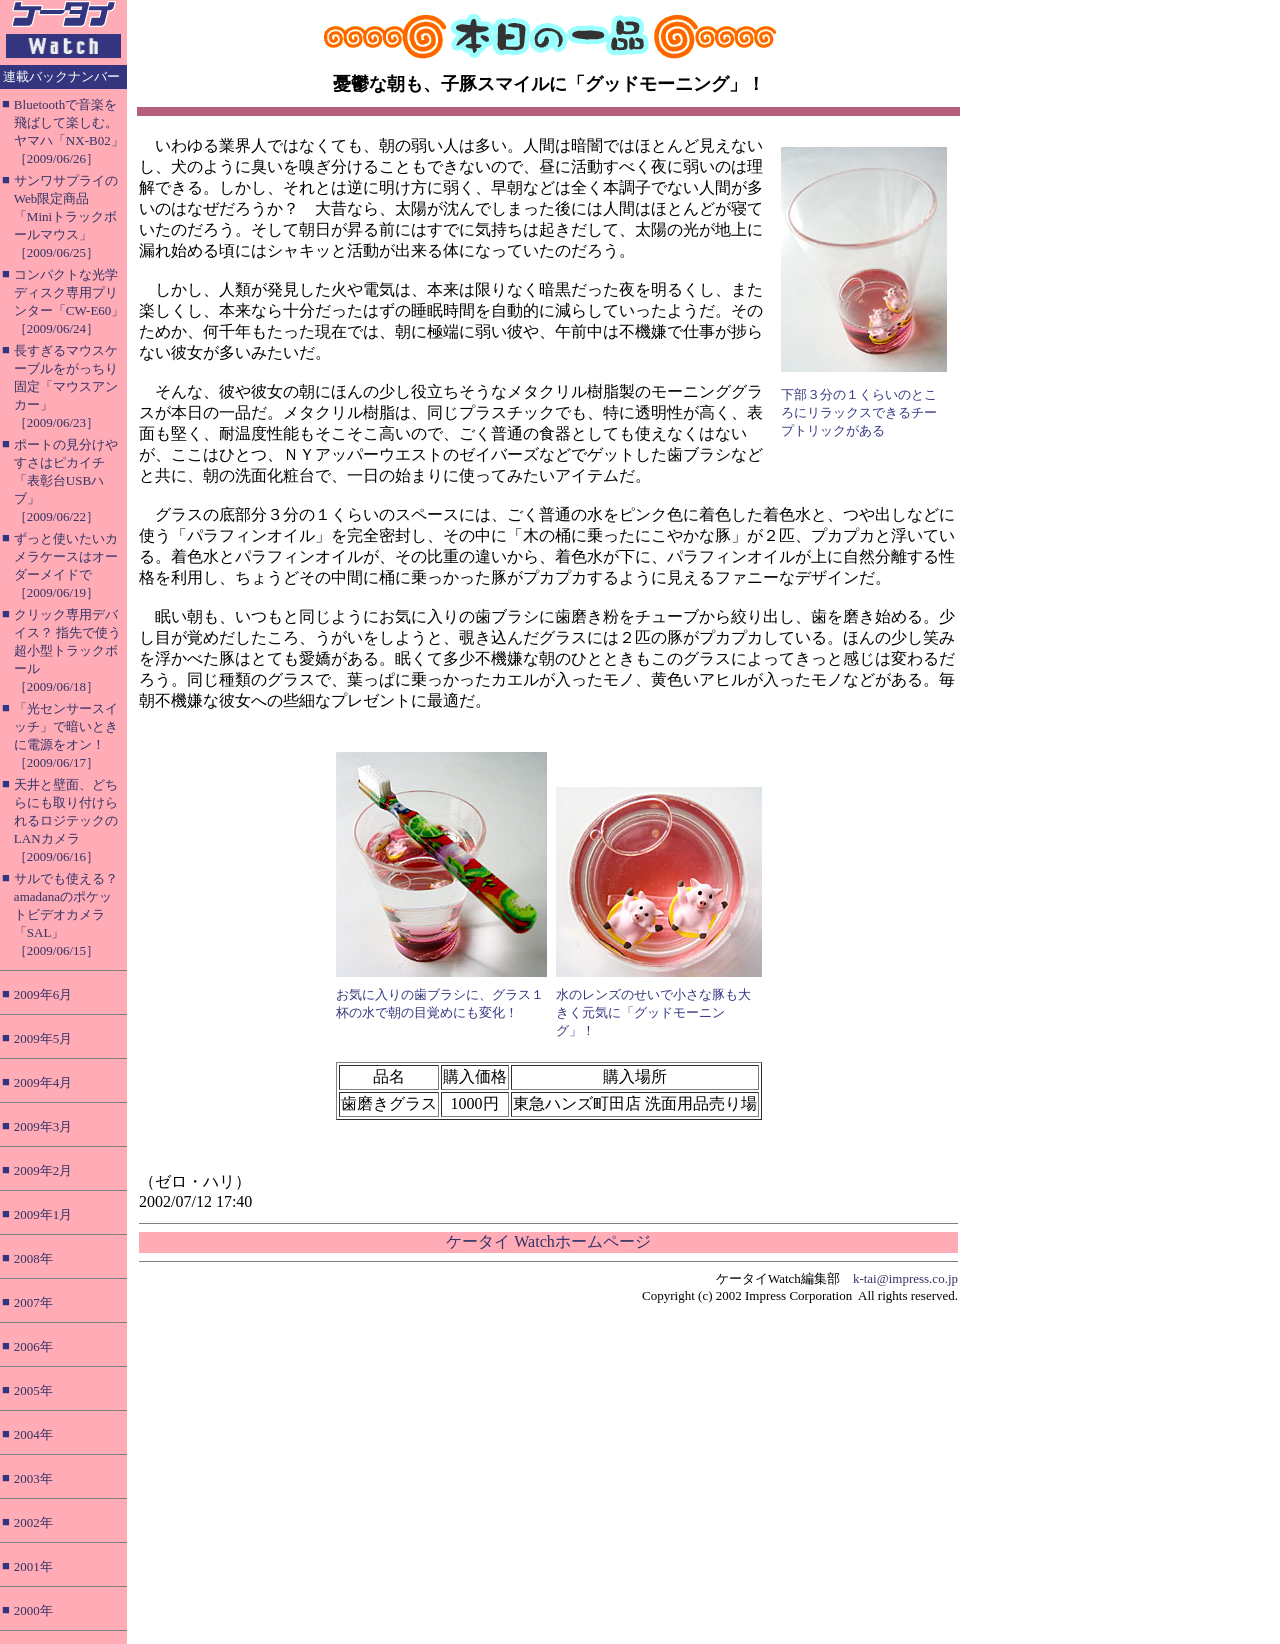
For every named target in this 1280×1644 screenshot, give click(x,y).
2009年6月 (43, 994)
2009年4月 (43, 1082)
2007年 (33, 1302)
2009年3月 (43, 1126)
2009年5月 (43, 1038)
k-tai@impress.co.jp (905, 1278)
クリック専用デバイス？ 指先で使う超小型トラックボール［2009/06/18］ (67, 650)
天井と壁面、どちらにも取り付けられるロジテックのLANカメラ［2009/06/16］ (66, 820)
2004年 (33, 1434)
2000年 (33, 1610)
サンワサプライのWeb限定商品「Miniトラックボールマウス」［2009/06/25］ (66, 216)
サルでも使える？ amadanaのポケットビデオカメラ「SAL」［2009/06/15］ (66, 914)
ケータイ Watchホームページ (548, 1241)
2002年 (33, 1522)
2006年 (33, 1346)
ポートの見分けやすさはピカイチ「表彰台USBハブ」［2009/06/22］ (66, 480)
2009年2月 (43, 1170)
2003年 (33, 1478)
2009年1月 (43, 1214)
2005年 (33, 1390)
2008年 (33, 1258)
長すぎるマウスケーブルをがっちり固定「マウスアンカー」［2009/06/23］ (66, 386)
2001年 (33, 1566)
